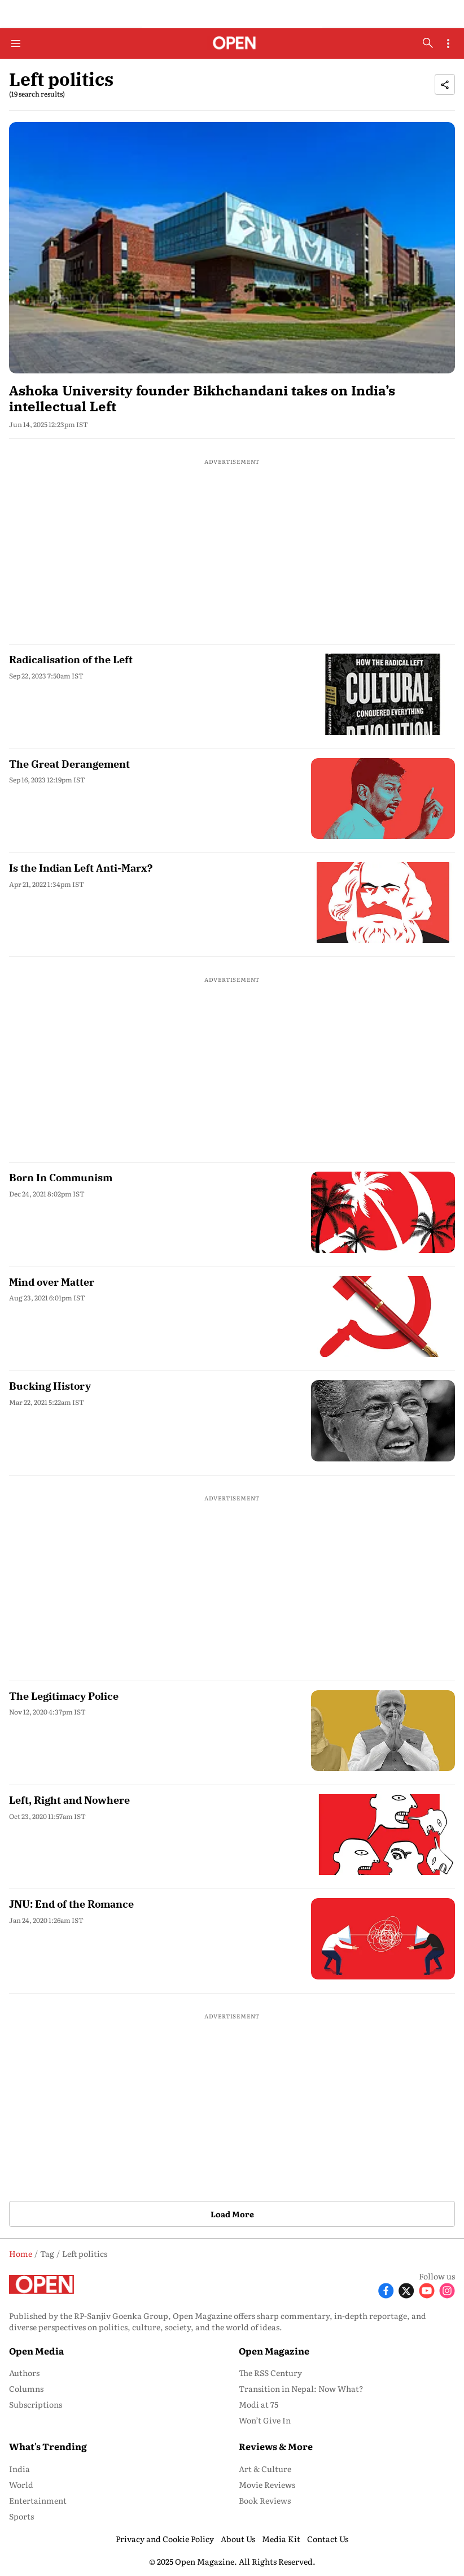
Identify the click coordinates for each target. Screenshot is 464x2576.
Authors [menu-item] (24, 2372)
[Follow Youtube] (427, 2289)
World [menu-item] (21, 2484)
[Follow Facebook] (386, 2289)
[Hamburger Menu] (16, 43)
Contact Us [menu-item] (327, 2538)
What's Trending (48, 2446)
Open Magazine (274, 2350)
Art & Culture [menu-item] (265, 2468)
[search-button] (428, 43)
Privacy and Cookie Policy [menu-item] (165, 2538)
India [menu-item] (19, 2468)
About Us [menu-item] (238, 2538)
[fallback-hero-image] (232, 247)
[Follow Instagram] (447, 2289)
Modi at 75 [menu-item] (258, 2404)
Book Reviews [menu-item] (265, 2500)
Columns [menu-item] (26, 2388)
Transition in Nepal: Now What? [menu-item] (301, 2388)
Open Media (36, 2350)
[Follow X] (406, 2289)
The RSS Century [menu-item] (270, 2372)
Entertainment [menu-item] (38, 2500)
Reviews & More (276, 2446)
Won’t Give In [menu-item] (265, 2420)
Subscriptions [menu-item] (35, 2404)
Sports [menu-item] (21, 2516)
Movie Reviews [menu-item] (267, 2484)
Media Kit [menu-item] (281, 2538)
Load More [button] (232, 2214)
